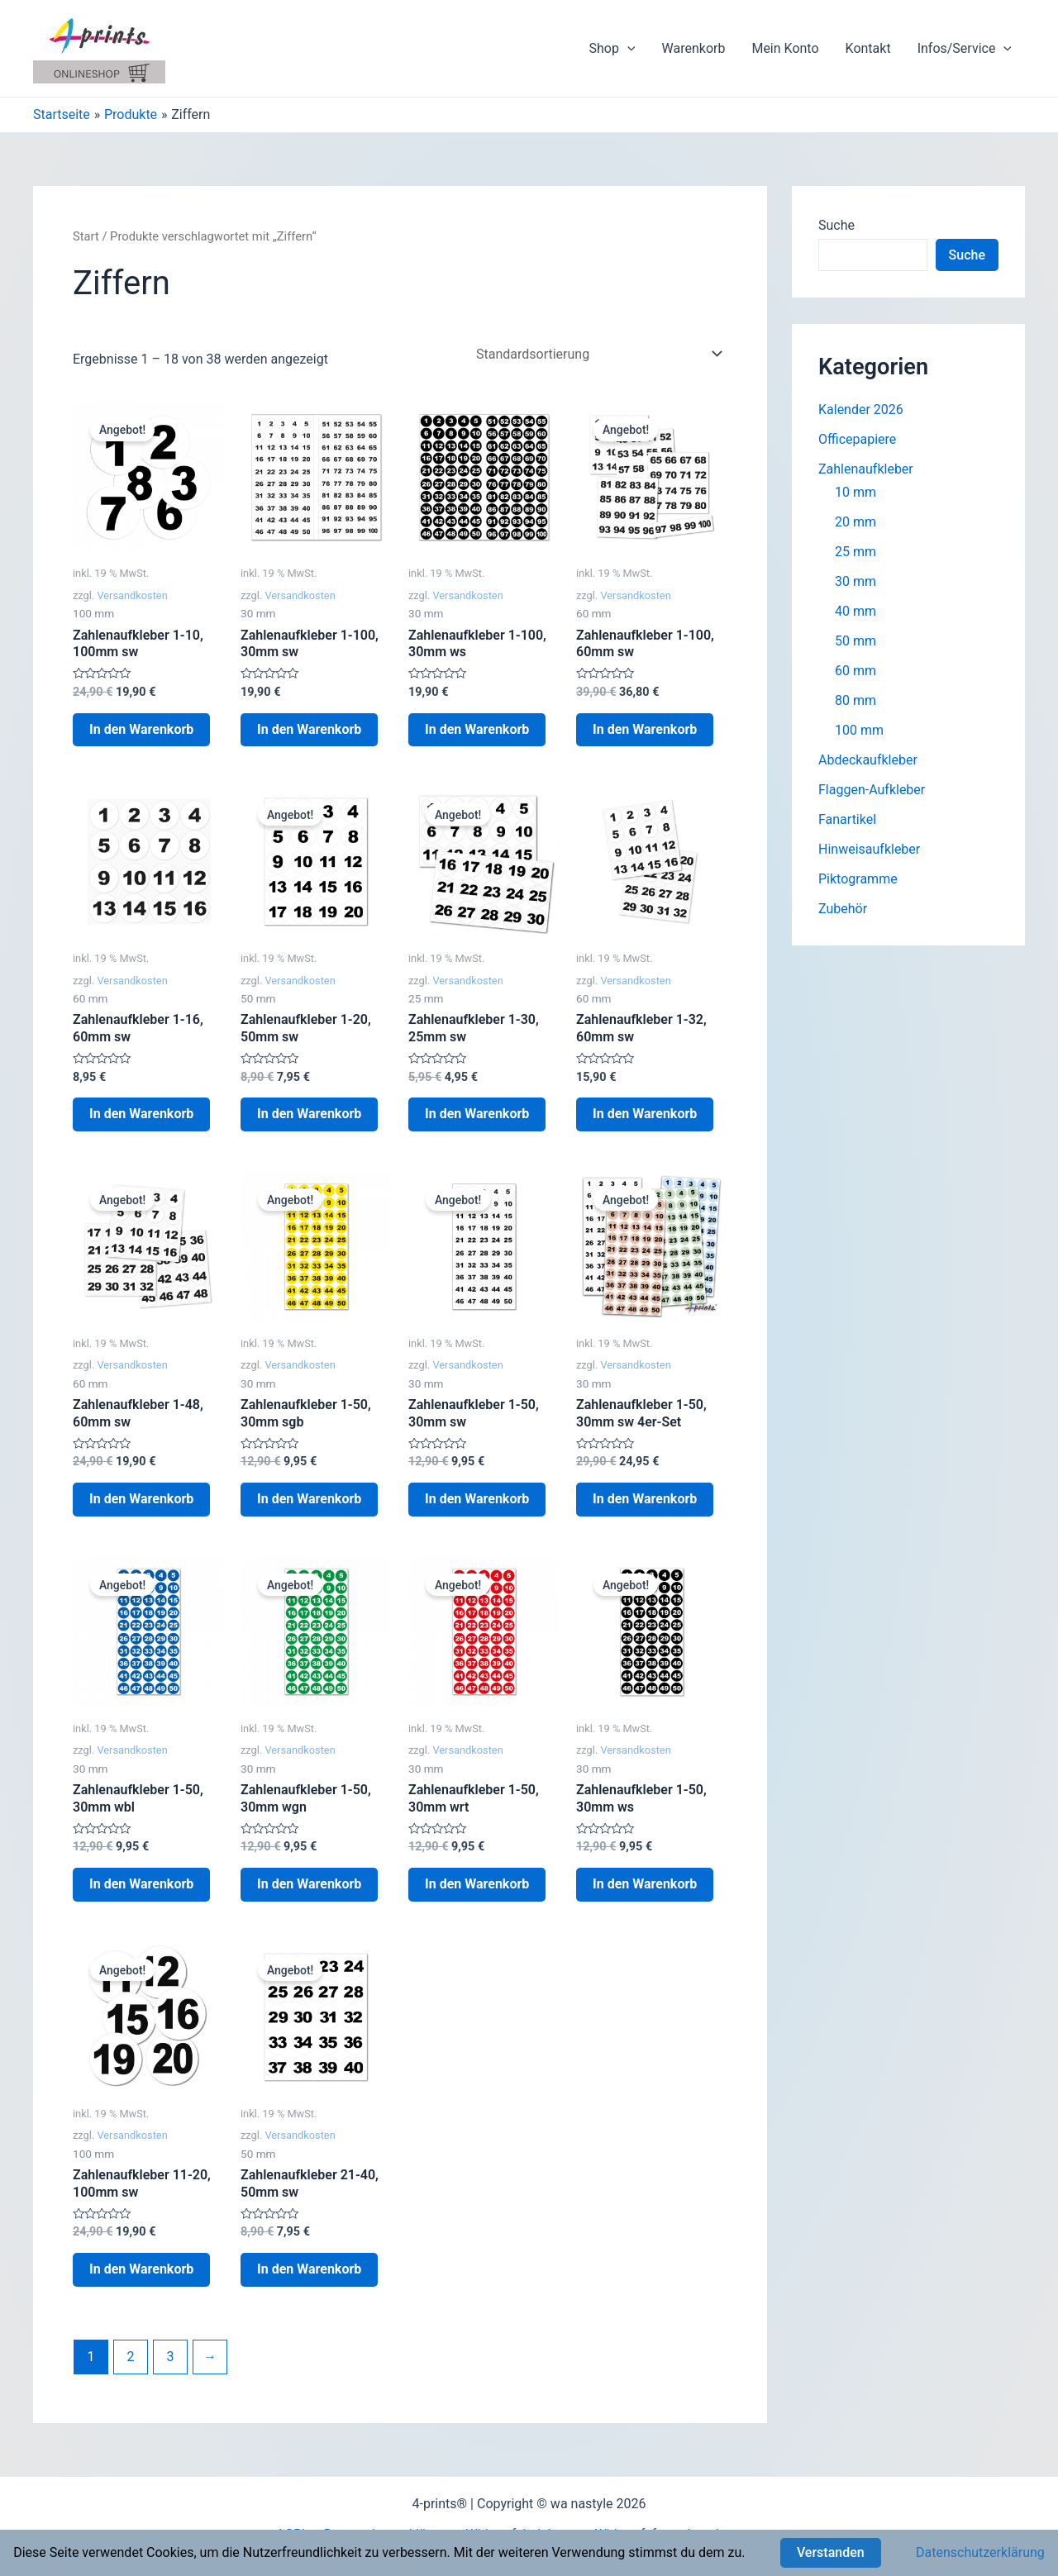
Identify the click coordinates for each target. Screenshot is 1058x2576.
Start (86, 236)
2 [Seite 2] (130, 2356)
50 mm (855, 641)
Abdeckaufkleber (867, 760)
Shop (612, 49)
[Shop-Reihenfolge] (596, 354)
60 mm (855, 671)
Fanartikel (847, 819)
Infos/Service (964, 49)
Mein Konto (784, 48)
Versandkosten (132, 595)
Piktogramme (858, 879)
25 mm (855, 551)
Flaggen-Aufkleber (871, 790)
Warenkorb (694, 48)
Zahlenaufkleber (865, 469)
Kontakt (868, 48)
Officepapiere (857, 439)
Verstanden (831, 2552)
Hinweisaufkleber (869, 849)
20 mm (855, 522)
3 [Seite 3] (170, 2356)
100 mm (859, 730)
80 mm (855, 700)
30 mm (855, 581)
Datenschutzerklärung (980, 2552)
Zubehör (842, 909)
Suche (836, 225)
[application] (627, 49)
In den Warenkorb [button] (141, 729)
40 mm (855, 611)
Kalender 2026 (860, 409)
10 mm (855, 492)
